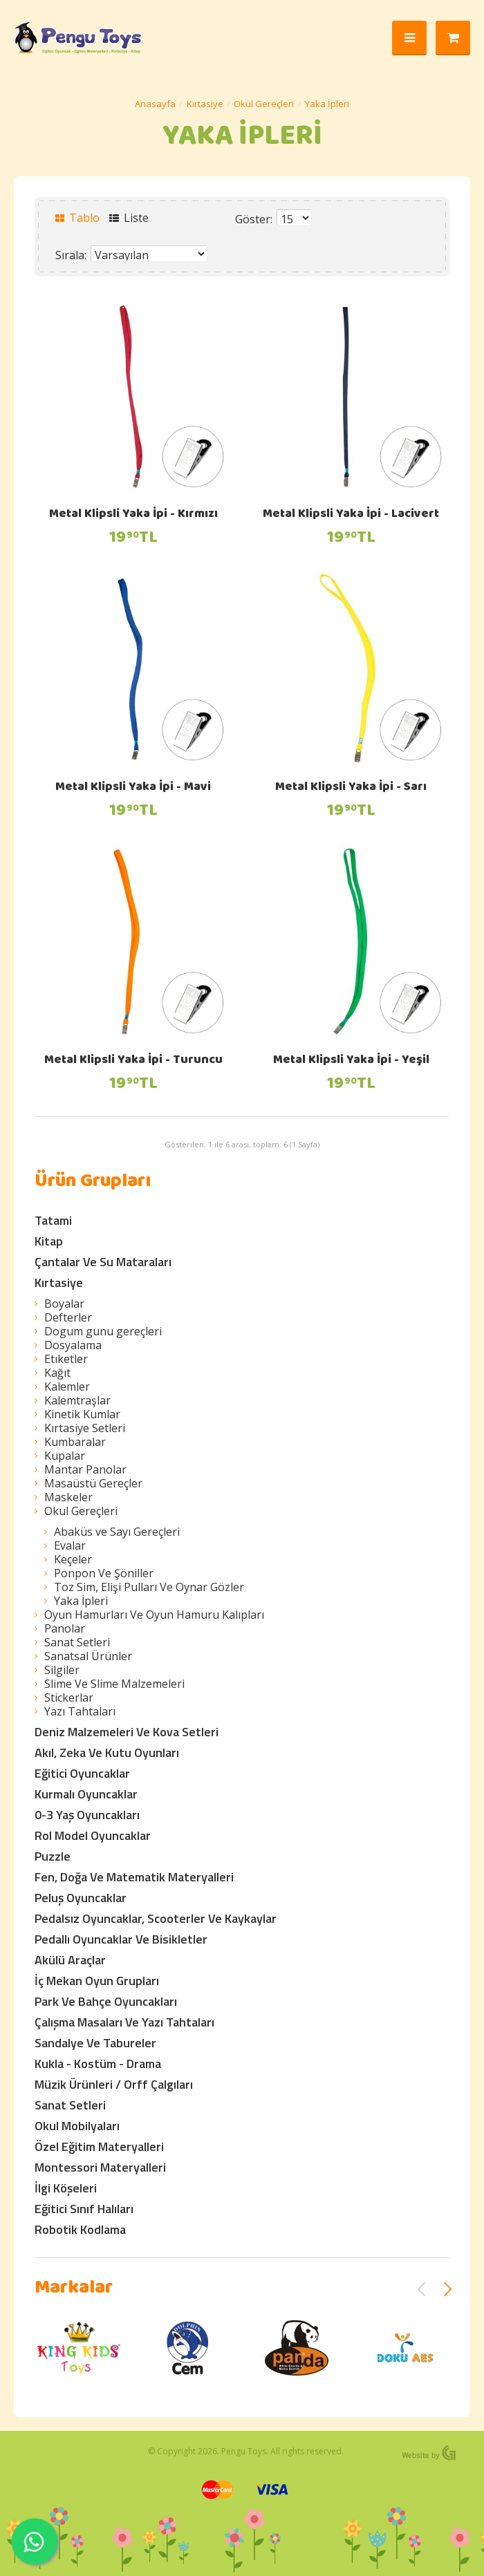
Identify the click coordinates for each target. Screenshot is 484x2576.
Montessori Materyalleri (100, 2167)
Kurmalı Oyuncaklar (86, 1794)
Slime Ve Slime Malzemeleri (114, 1683)
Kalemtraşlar (77, 1400)
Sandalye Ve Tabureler (95, 2042)
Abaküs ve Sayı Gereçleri (117, 1531)
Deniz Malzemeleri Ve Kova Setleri (126, 1731)
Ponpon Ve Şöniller (103, 1573)
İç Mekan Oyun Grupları (97, 1980)
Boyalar (64, 1303)
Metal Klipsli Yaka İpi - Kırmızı (133, 515)
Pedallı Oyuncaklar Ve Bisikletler (121, 1939)
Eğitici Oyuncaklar (82, 1773)
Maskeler (68, 1497)
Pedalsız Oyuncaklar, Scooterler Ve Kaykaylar (156, 1918)
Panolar (64, 1628)
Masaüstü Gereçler (93, 1483)
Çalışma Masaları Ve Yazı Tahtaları (124, 2022)
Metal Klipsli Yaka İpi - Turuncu (133, 1061)
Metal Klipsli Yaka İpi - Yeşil (351, 1061)
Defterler (68, 1317)
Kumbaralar (75, 1441)
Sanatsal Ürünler (88, 1656)
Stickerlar (68, 1697)
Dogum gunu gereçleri (103, 1331)
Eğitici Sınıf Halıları (84, 2208)
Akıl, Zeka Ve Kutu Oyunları (107, 1752)
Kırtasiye (205, 103)
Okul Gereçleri (264, 103)
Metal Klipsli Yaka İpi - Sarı (351, 788)
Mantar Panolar (85, 1469)
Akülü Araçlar (70, 1959)
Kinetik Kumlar (82, 1414)
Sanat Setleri (77, 1642)
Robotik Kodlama (80, 2229)
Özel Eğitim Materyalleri (99, 2146)
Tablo (77, 217)
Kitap (49, 1241)
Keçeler (73, 1559)
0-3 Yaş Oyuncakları (87, 1814)
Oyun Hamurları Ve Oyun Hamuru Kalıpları (154, 1614)
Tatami (53, 1220)
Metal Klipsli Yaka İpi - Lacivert (351, 515)
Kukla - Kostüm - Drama (98, 2063)
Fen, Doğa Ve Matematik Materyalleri (134, 1877)
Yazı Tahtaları (79, 1711)
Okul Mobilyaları (77, 2125)
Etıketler (66, 1358)
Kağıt (57, 1372)
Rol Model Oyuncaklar (93, 1835)
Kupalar (64, 1455)
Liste (129, 217)
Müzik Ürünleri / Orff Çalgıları (114, 2084)
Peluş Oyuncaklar (81, 1897)
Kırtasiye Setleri (84, 1428)
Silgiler (62, 1669)
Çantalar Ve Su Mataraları (103, 1261)
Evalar (70, 1545)
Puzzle (53, 1856)
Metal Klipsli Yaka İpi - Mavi (133, 788)
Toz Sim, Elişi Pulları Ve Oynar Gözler (149, 1587)
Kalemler (67, 1386)
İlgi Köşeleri (66, 2188)
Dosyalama (73, 1345)
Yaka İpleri (327, 103)
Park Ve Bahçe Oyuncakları (106, 2001)
